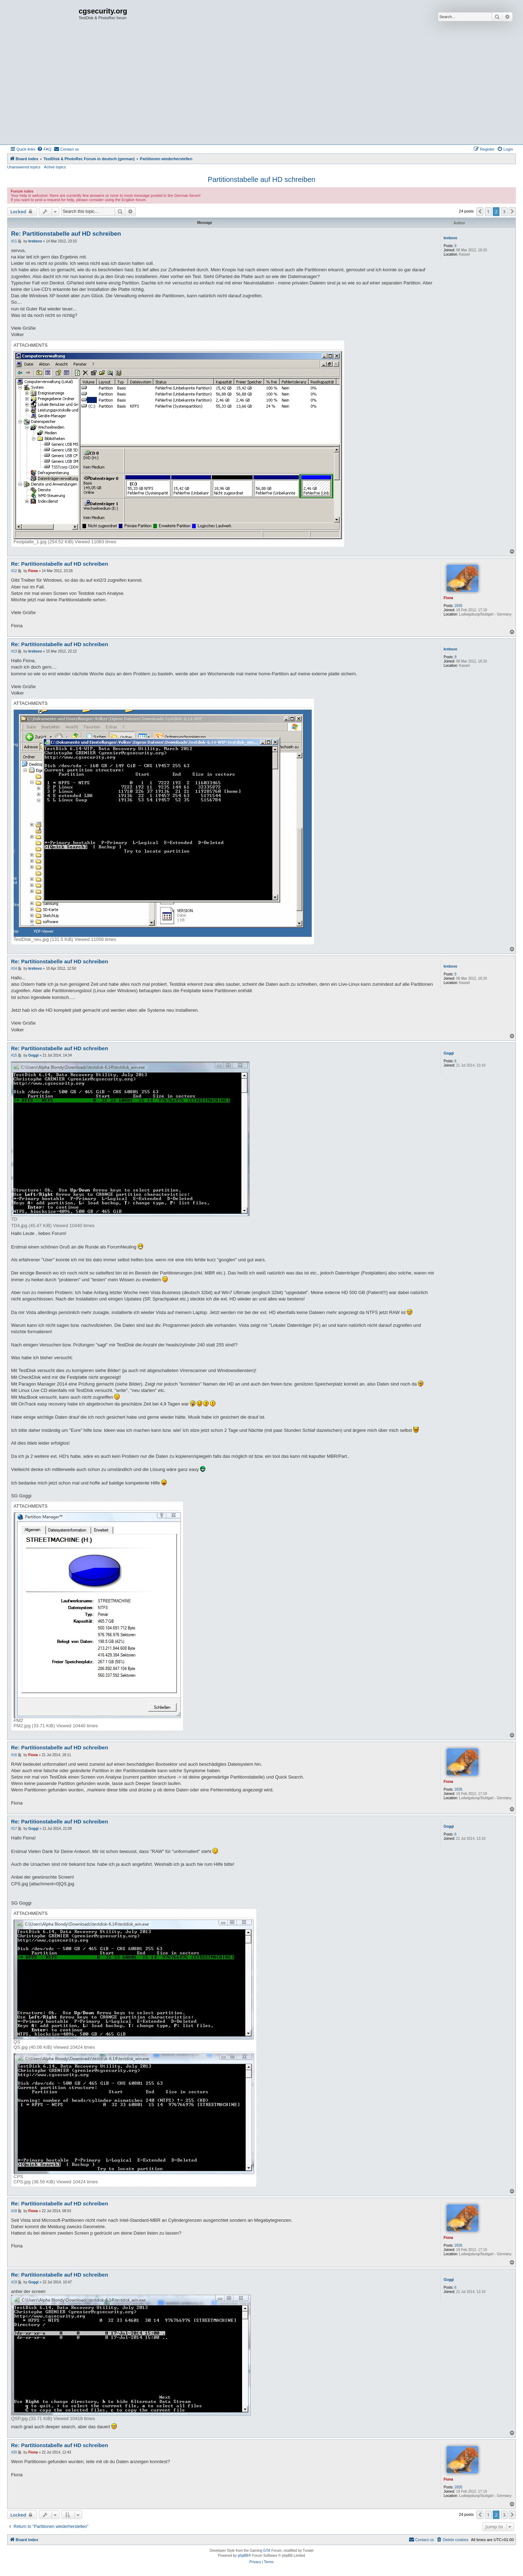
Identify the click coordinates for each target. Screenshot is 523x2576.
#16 (14, 1755)
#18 (14, 2211)
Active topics (55, 167)
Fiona (448, 598)
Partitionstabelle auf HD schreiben (261, 179)
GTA (266, 2551)
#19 (14, 2282)
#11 (14, 241)
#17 (14, 1829)
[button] (479, 211)
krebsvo (450, 238)
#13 (14, 651)
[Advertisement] (261, 91)
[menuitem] (44, 149)
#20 (14, 2452)
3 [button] (504, 211)
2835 (458, 606)
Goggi (449, 1053)
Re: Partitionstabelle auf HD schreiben (66, 233)
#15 (14, 1055)
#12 (14, 571)
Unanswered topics (24, 167)
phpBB (243, 2555)
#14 (14, 968)
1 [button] (488, 211)
